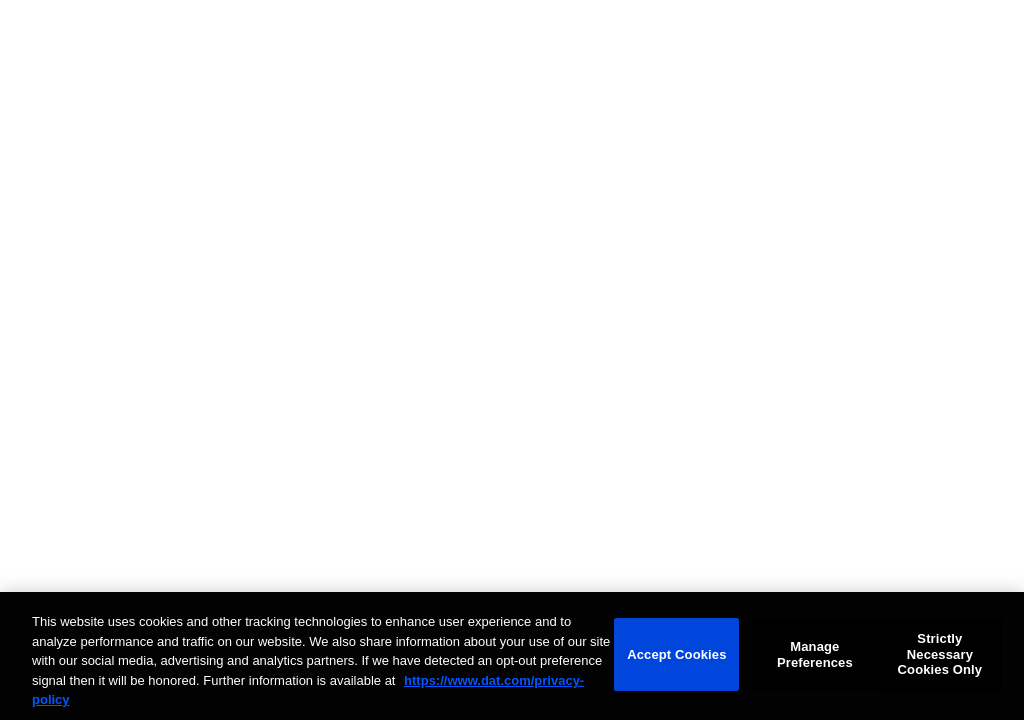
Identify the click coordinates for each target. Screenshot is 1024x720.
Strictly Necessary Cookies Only (940, 654)
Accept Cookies (676, 654)
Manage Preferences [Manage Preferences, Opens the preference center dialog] (815, 654)
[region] (512, 656)
